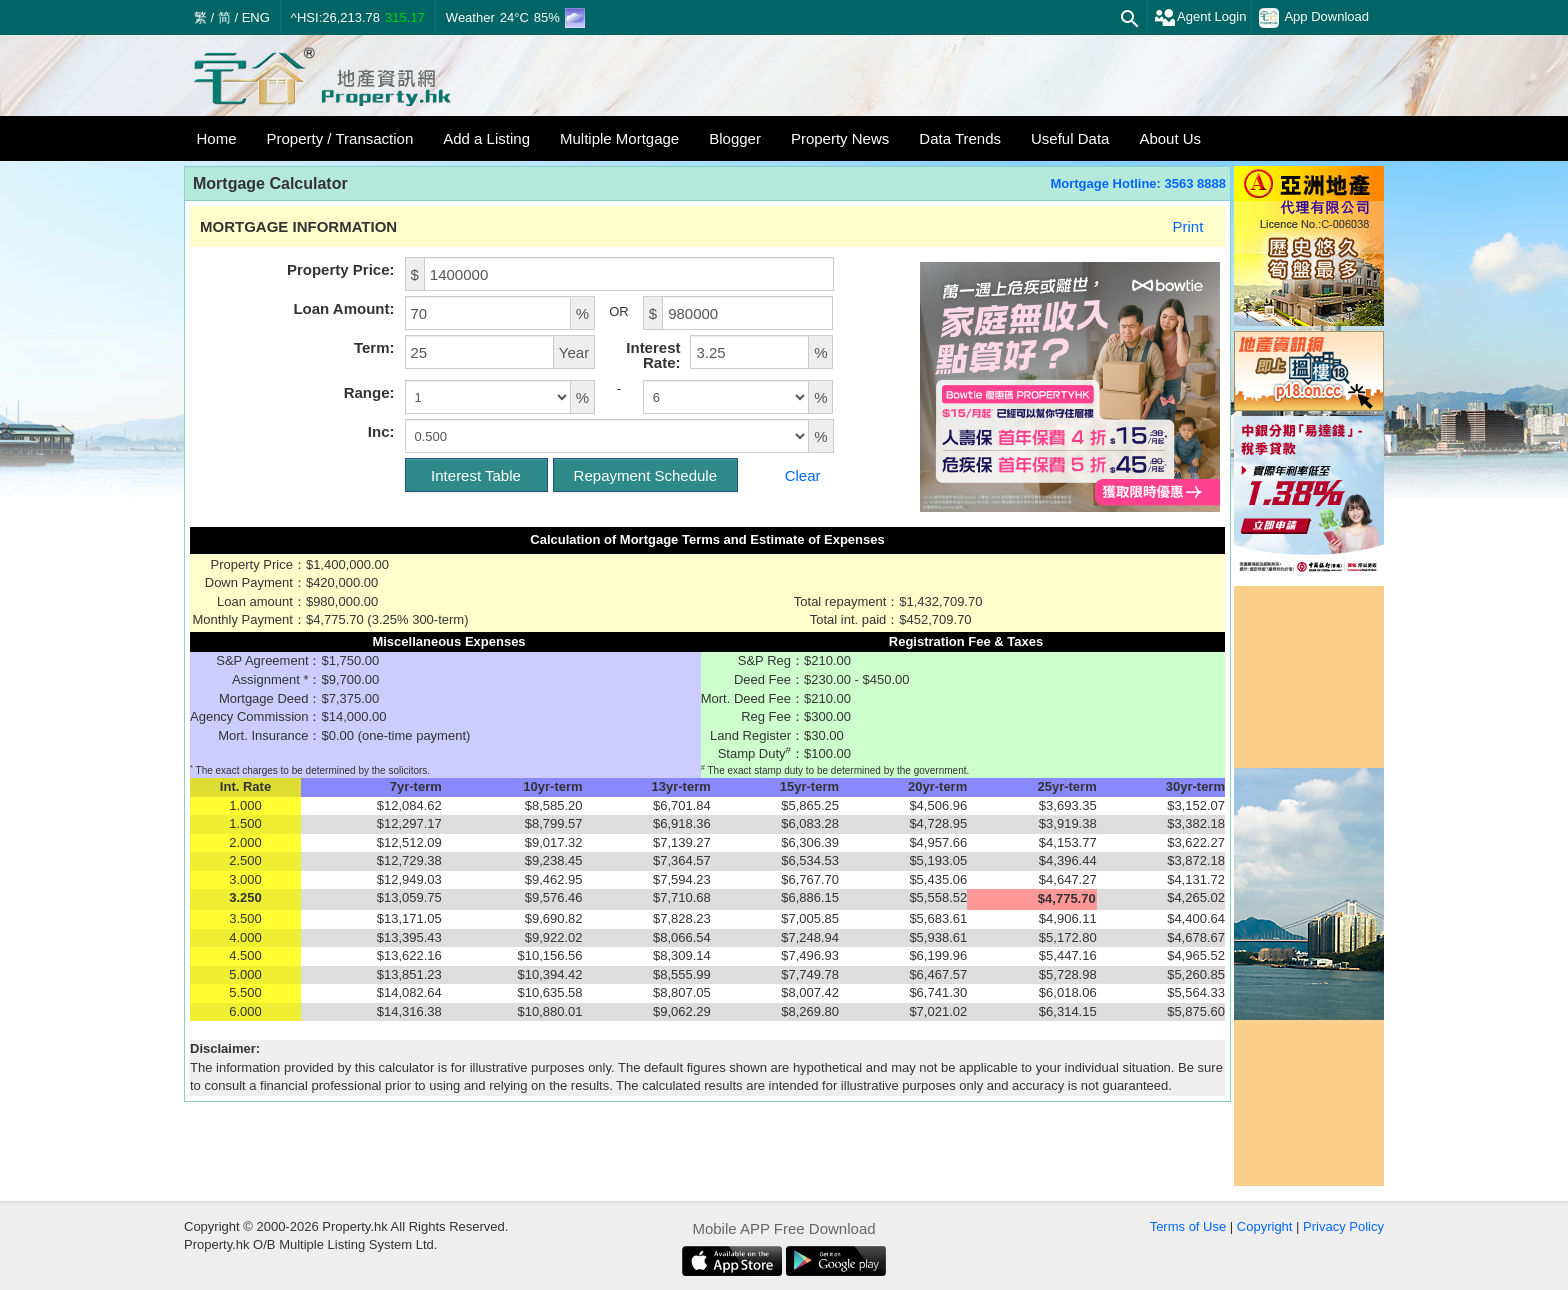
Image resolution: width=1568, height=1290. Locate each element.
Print (1187, 226)
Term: (374, 347)
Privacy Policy (1343, 1226)
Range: (369, 392)
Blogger (735, 138)
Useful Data (1070, 138)
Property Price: (341, 269)
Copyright (1265, 1226)
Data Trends (960, 138)
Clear (803, 475)
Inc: (381, 431)
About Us (1170, 138)
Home (217, 138)
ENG (256, 17)
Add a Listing (486, 138)
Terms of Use (1188, 1226)
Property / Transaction (340, 138)
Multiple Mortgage (619, 138)
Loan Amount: (343, 308)
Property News (840, 138)
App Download (1314, 18)
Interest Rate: (653, 355)
